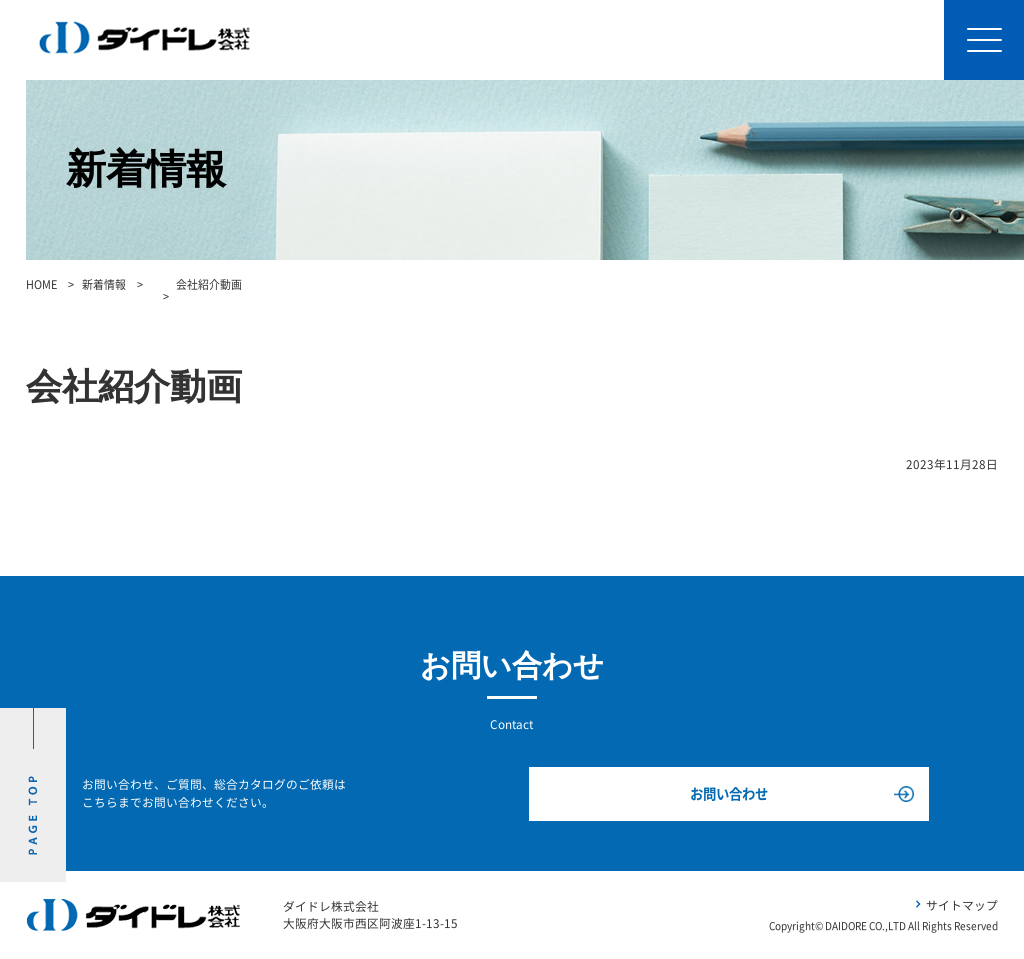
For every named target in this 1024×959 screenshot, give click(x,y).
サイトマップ (962, 905)
